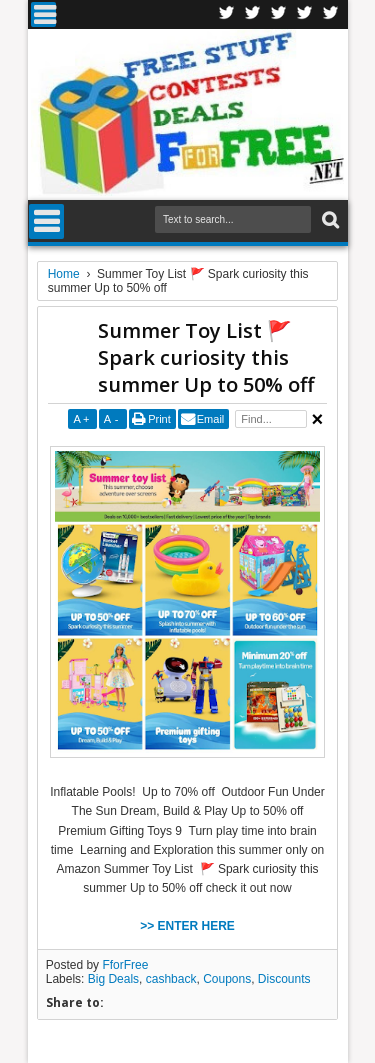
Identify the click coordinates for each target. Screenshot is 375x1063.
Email (211, 419)
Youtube (331, 14)
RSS (305, 14)
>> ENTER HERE (187, 926)
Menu (43, 14)
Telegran (279, 14)
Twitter (253, 14)
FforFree (125, 965)
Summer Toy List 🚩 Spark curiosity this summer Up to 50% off (206, 357)
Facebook (227, 14)
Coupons (227, 979)
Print (159, 419)
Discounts (284, 979)
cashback (171, 979)
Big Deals (113, 979)
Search (328, 220)
